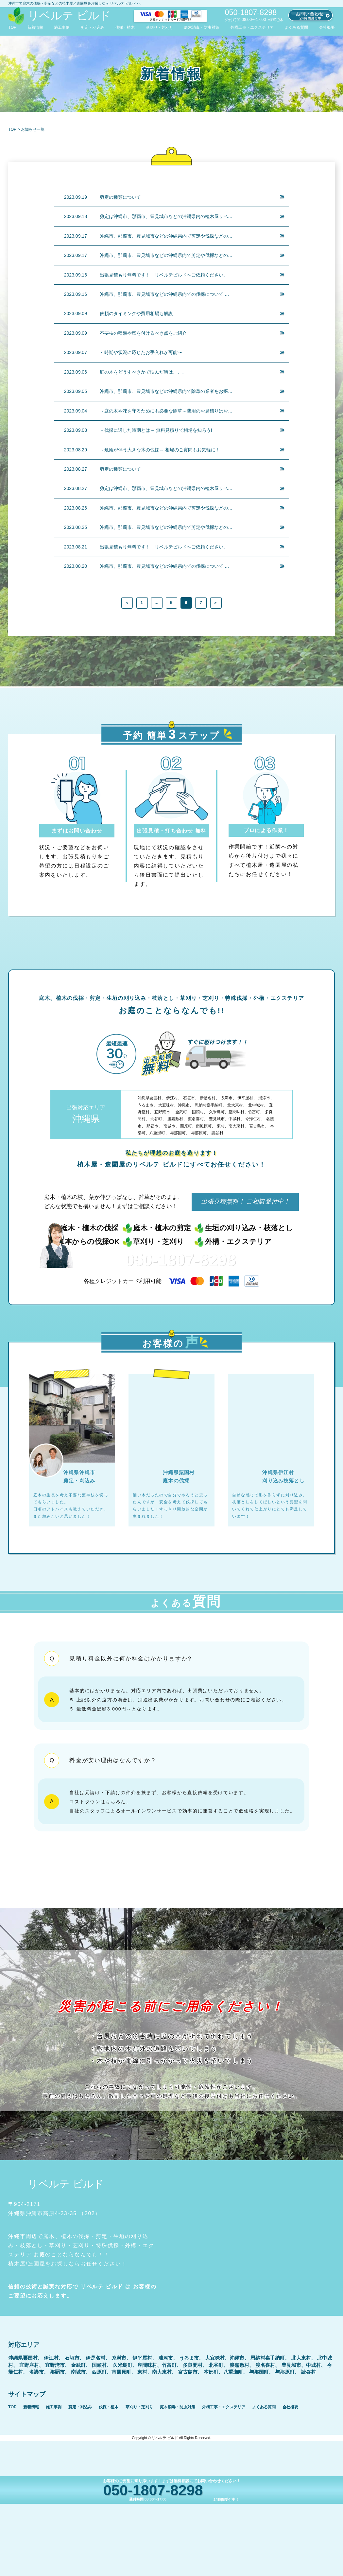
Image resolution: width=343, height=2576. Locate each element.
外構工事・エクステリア (252, 27)
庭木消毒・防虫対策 (201, 27)
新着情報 (35, 27)
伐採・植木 (125, 27)
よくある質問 (296, 27)
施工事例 (62, 27)
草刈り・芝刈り (159, 27)
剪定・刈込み (92, 27)
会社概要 (327, 27)
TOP (12, 27)
